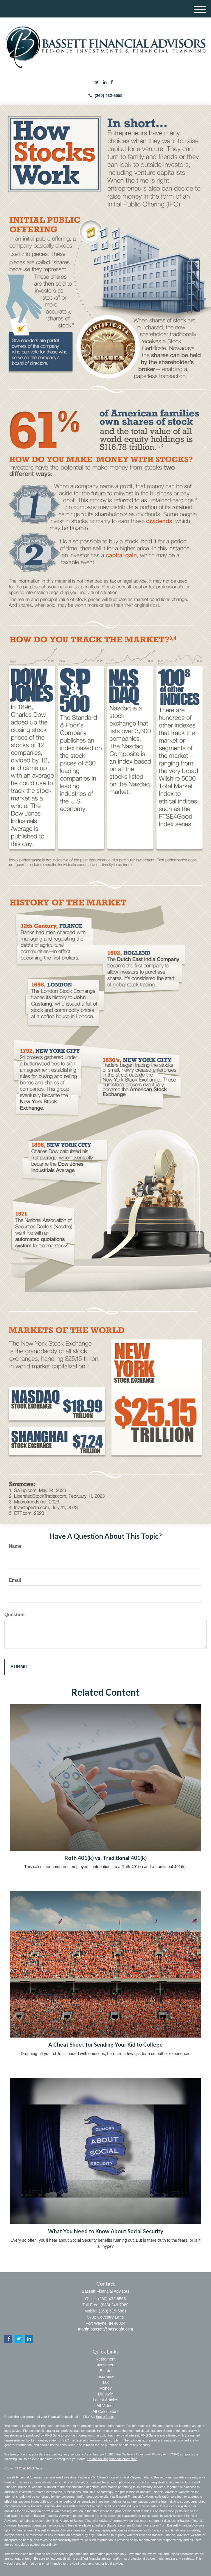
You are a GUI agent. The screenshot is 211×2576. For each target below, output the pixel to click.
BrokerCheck (105, 2416)
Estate (105, 2370)
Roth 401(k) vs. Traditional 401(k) (106, 1858)
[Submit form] (19, 1667)
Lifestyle (105, 2394)
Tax (105, 2382)
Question (14, 1614)
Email (15, 1580)
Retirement (105, 2359)
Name (15, 1546)
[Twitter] (97, 82)
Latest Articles (105, 2399)
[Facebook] (112, 82)
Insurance (105, 2376)
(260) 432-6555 (105, 95)
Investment (105, 2365)
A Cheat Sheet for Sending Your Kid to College (105, 2044)
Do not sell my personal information (112, 2459)
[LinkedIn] (105, 82)
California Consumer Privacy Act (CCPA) (150, 2454)
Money (105, 2388)
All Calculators (105, 2411)
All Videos (105, 2405)
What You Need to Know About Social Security (105, 2231)
